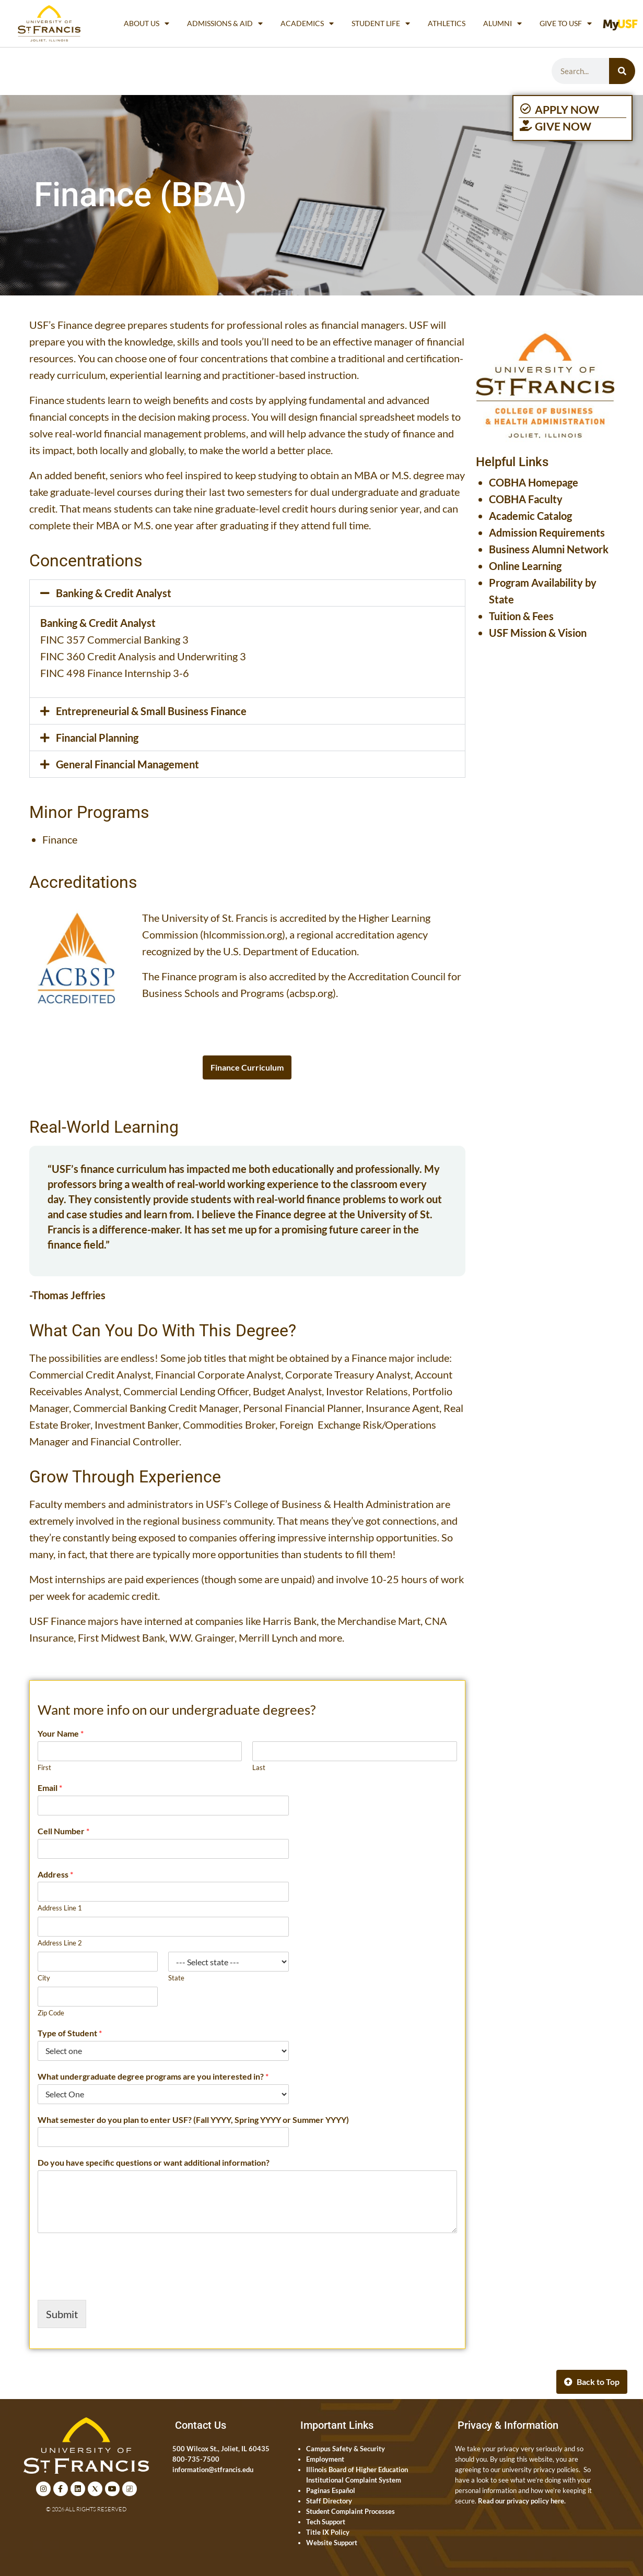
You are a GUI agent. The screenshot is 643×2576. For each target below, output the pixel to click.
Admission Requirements (547, 532)
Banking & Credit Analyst (113, 593)
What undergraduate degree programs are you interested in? (153, 2076)
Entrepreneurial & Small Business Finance (151, 711)
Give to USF (566, 23)
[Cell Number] (163, 1849)
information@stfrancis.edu (212, 2469)
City (44, 1978)
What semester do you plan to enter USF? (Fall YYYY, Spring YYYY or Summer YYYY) (193, 2119)
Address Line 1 (60, 1908)
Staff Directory (329, 2501)
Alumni (502, 23)
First (44, 1767)
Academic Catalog (530, 515)
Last (258, 1767)
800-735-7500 (195, 2459)
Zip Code (51, 2013)
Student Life (381, 23)
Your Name (61, 1733)
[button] (247, 593)
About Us (146, 23)
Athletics (446, 23)
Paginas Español (330, 2490)
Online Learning (525, 566)
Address (55, 1874)
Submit (62, 2314)
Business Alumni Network (549, 549)
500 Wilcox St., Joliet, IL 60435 (221, 2448)
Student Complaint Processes (350, 2511)
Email (50, 1787)
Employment (325, 2459)
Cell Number (63, 1831)
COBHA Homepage (533, 482)
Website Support (331, 2542)
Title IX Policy (327, 2532)
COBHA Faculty (526, 499)
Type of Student (70, 2033)
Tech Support (325, 2522)
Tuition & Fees (521, 616)
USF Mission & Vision (538, 632)
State (176, 1978)
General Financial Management (127, 764)
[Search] (622, 71)
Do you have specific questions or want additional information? (154, 2162)
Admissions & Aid (225, 23)
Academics (307, 23)
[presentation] (117, 2282)
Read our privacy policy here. (522, 2501)
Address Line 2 (60, 1943)
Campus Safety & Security (345, 2448)
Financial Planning (97, 737)
